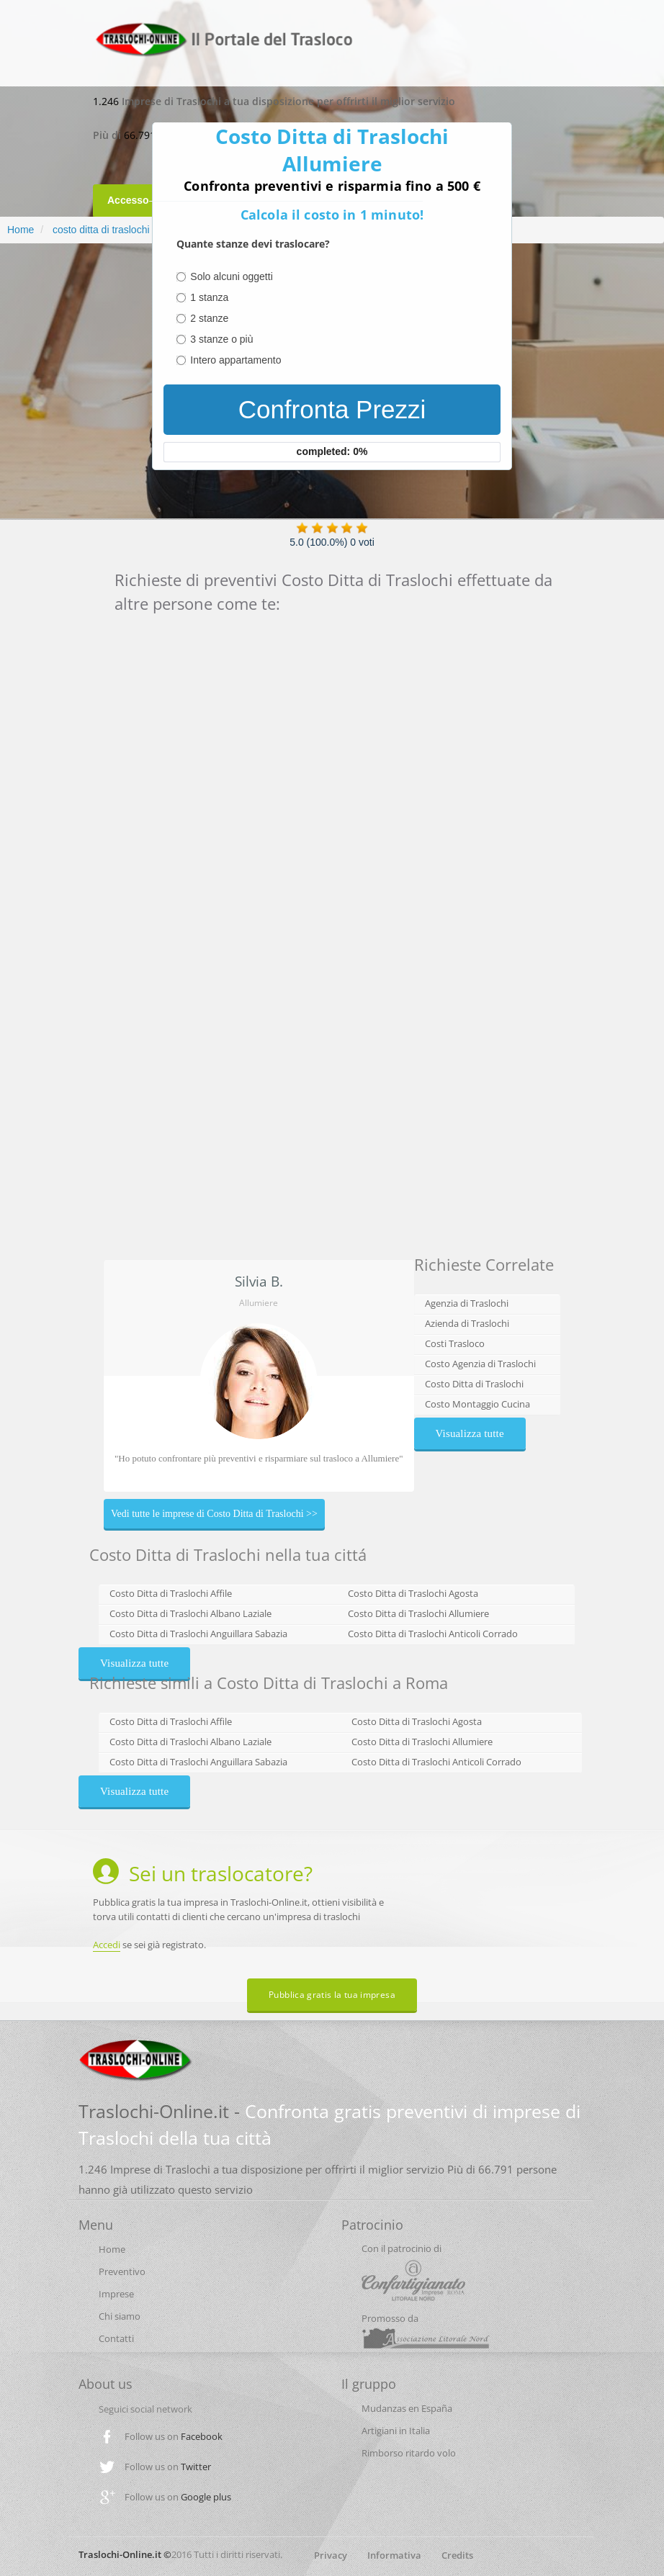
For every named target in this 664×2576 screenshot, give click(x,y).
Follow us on (174, 2436)
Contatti (116, 2338)
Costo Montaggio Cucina (477, 1403)
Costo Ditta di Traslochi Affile (170, 1593)
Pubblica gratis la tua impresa (332, 1995)
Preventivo (122, 2271)
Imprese (116, 2293)
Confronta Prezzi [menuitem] (332, 409)
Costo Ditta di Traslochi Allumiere (418, 1613)
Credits (457, 2555)
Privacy (330, 2555)
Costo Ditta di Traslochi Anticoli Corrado (433, 1633)
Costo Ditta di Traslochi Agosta (413, 1593)
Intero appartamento (235, 360)
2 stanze (209, 318)
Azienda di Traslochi (467, 1323)
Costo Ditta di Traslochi (474, 1383)
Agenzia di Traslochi (466, 1303)
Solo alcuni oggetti (231, 276)
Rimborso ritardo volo (409, 2452)
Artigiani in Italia (396, 2430)
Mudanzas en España (407, 2408)
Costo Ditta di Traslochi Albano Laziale (190, 1613)
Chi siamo (119, 2316)
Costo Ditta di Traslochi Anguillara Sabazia (198, 1633)
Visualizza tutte (470, 1433)
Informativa (394, 2555)
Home (20, 229)
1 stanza (209, 297)
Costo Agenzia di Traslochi (480, 1363)
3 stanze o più (221, 339)
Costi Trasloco (455, 1343)
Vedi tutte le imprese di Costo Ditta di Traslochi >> (214, 1513)
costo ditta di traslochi (100, 229)
